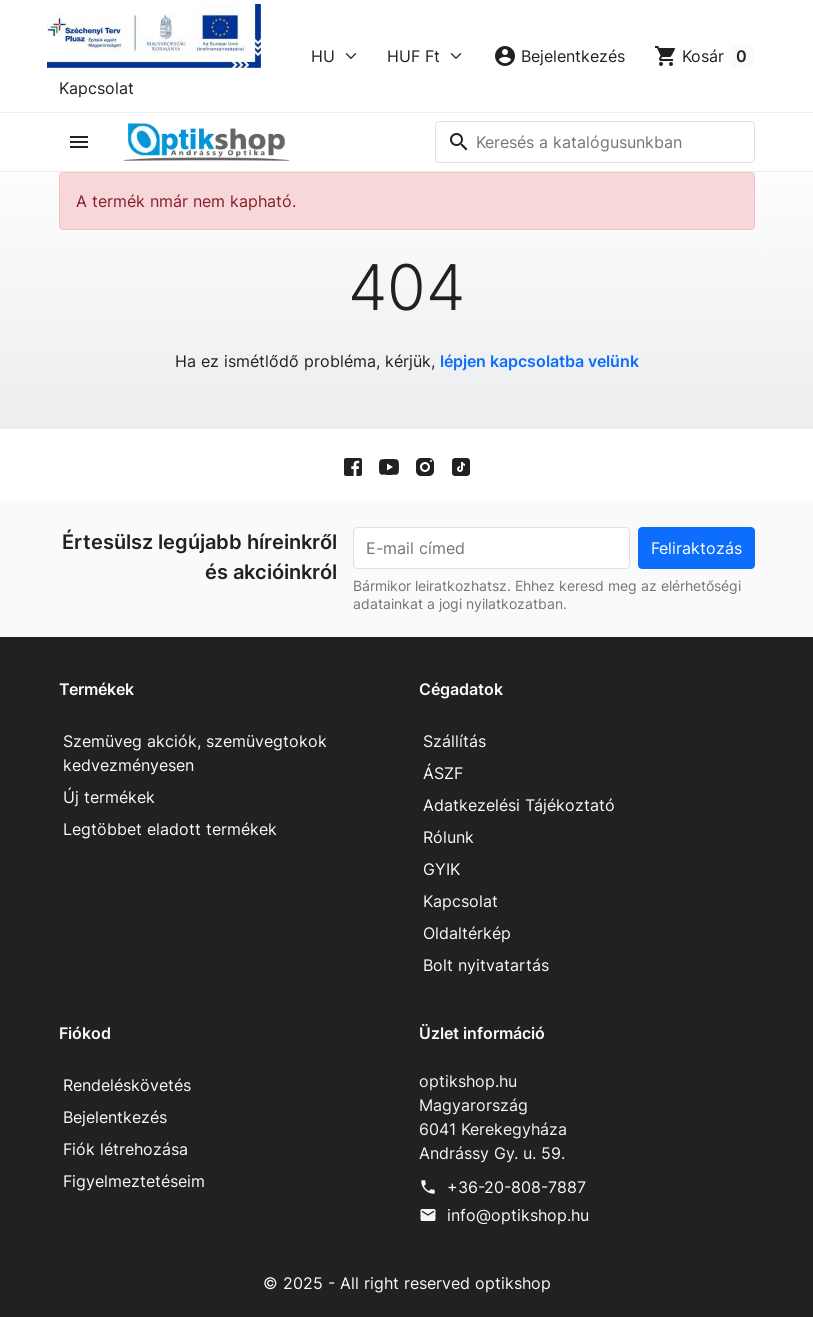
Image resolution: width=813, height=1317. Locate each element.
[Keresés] (595, 142)
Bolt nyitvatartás (486, 965)
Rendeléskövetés (127, 1085)
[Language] (335, 56)
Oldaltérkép (467, 933)
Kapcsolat (96, 88)
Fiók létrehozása (125, 1149)
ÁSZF (443, 773)
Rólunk (448, 837)
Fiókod (85, 1033)
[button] (559, 56)
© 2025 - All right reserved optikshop (407, 1283)
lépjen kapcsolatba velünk (539, 361)
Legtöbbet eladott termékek (170, 829)
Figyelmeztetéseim (134, 1181)
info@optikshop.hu (518, 1215)
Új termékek (109, 797)
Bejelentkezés (115, 1117)
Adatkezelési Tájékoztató (519, 805)
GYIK (441, 869)
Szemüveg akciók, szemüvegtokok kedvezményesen (195, 753)
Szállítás (454, 741)
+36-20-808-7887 (516, 1187)
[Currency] (425, 56)
